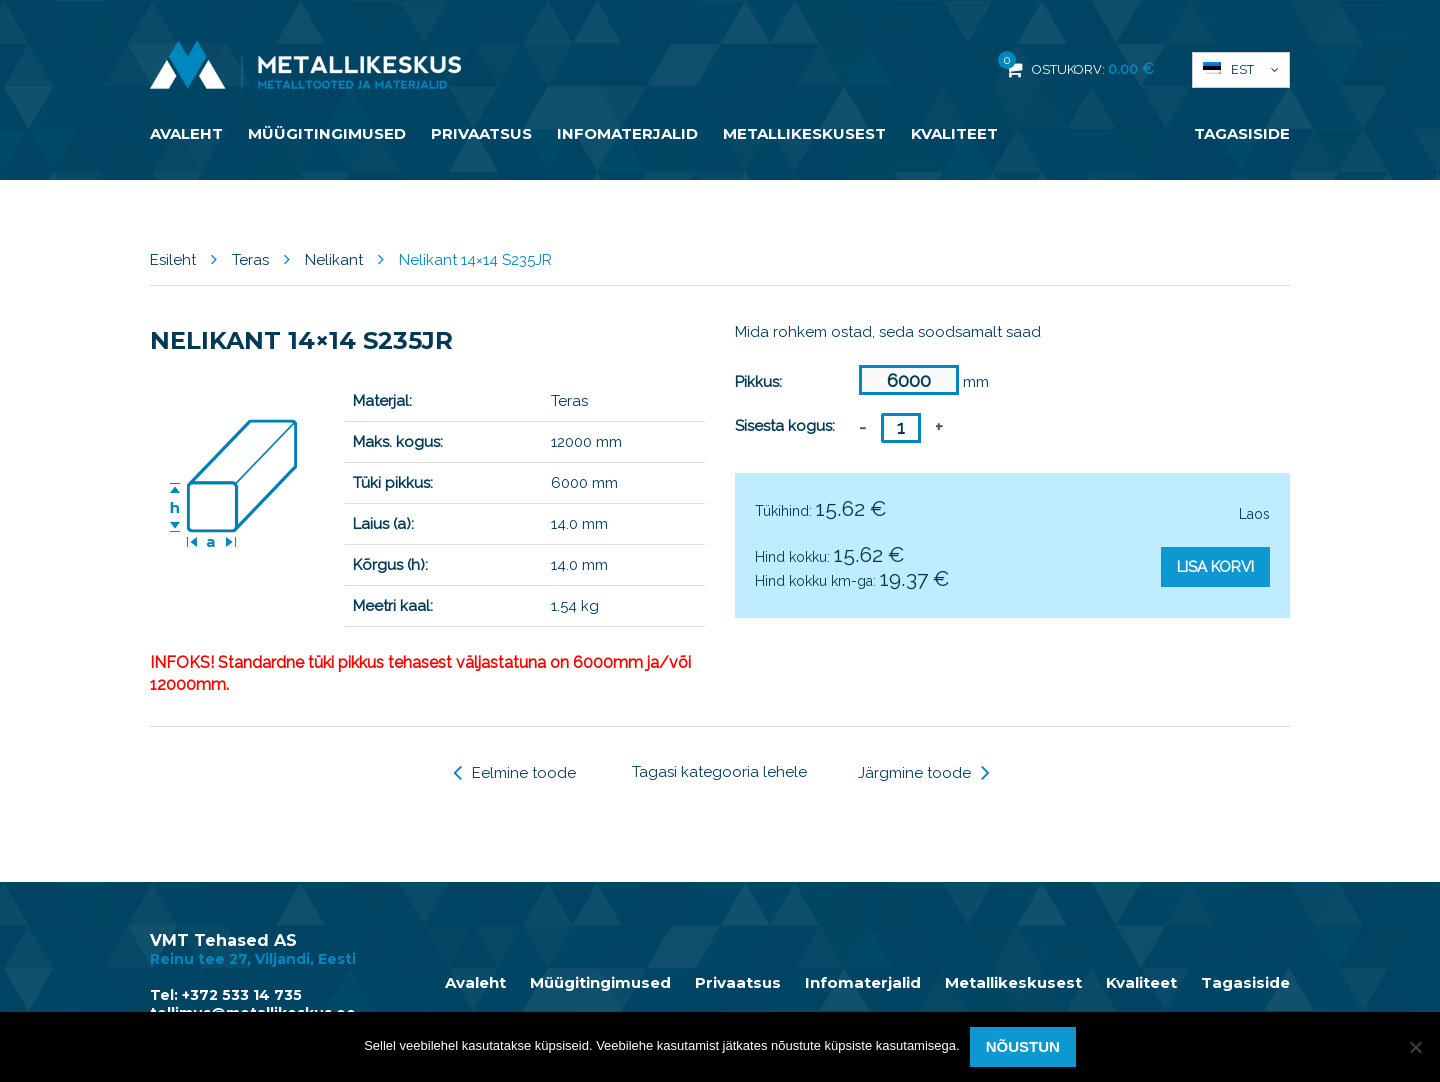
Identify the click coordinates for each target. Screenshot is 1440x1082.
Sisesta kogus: (785, 426)
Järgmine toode (924, 773)
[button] (1241, 70)
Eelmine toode (514, 773)
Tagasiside (1242, 133)
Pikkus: (758, 382)
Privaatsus (481, 133)
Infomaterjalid (627, 133)
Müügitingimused (327, 133)
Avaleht (186, 133)
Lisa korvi (1215, 567)
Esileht (173, 260)
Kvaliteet (954, 133)
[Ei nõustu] (1415, 1047)
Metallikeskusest (804, 133)
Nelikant (334, 260)
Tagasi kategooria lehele (719, 772)
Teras (250, 260)
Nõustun (1023, 1046)
